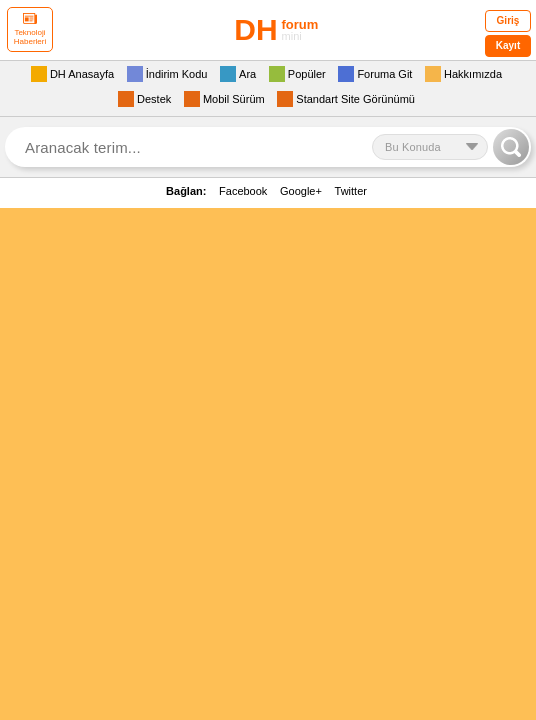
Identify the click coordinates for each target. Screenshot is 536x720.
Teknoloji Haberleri (30, 29)
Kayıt (508, 45)
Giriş (508, 20)
